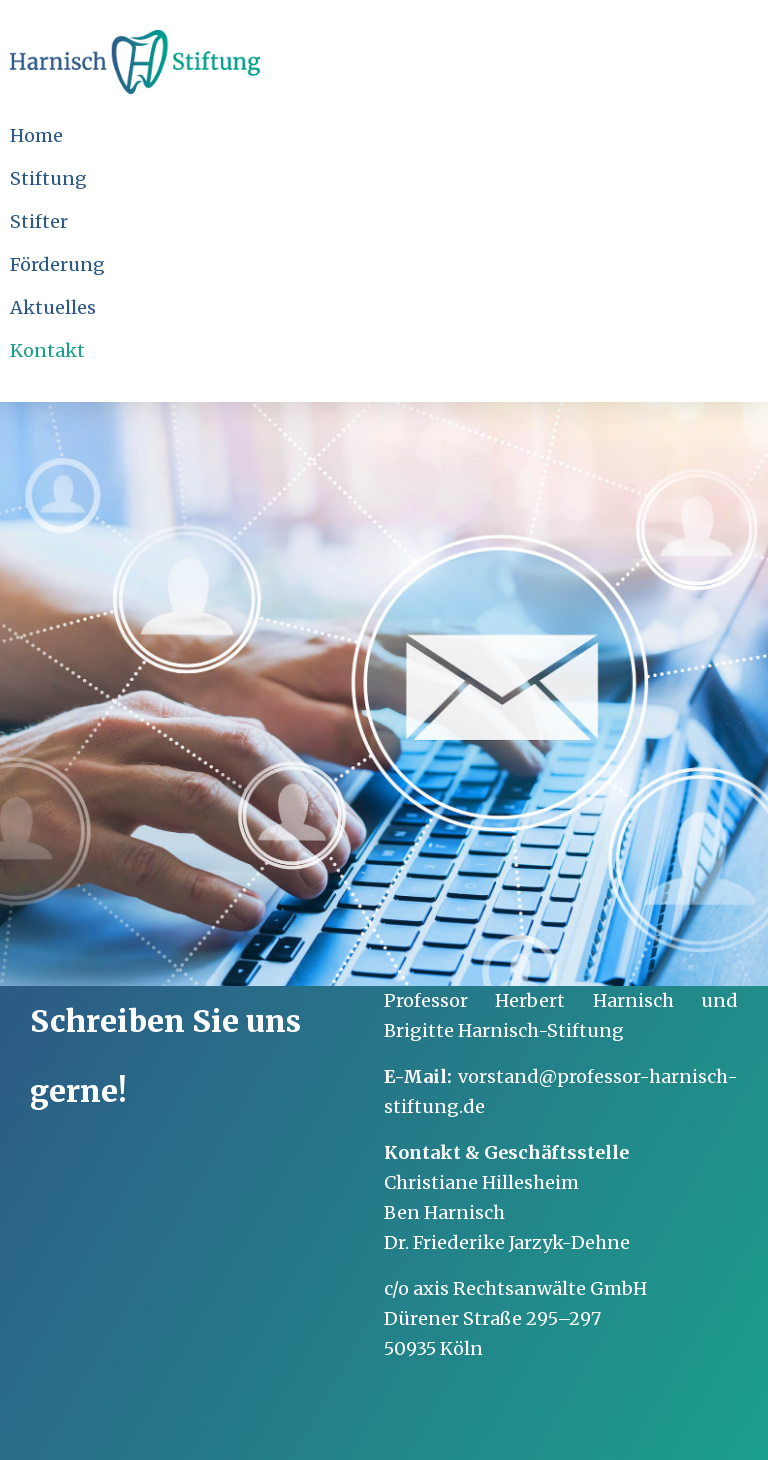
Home (36, 135)
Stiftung (48, 178)
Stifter (39, 221)
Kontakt (47, 350)
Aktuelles (53, 307)
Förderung (57, 264)
